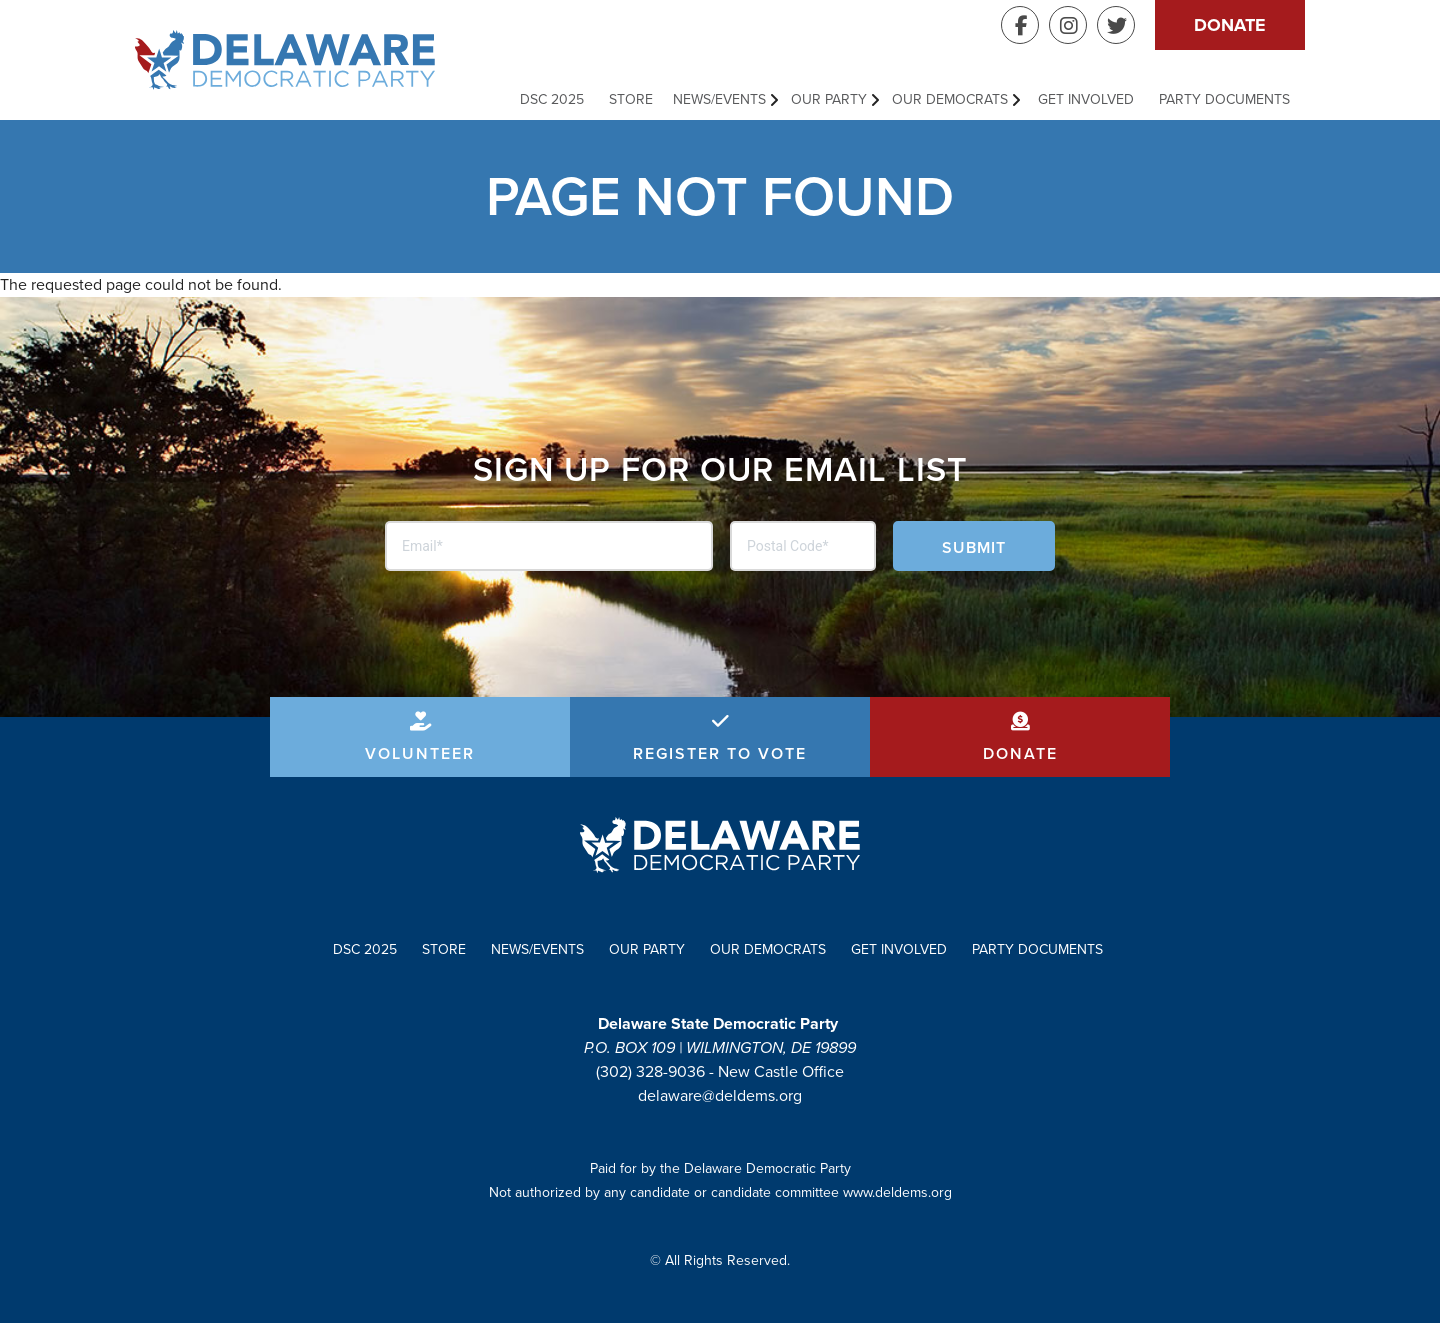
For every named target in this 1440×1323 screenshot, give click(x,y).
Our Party (829, 99)
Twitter (1116, 25)
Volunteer (420, 753)
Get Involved (1086, 99)
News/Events (719, 99)
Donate (1230, 25)
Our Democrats (950, 99)
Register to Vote (720, 753)
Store (631, 99)
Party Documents (1224, 99)
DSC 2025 (552, 99)
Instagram (1068, 25)
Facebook (1020, 25)
